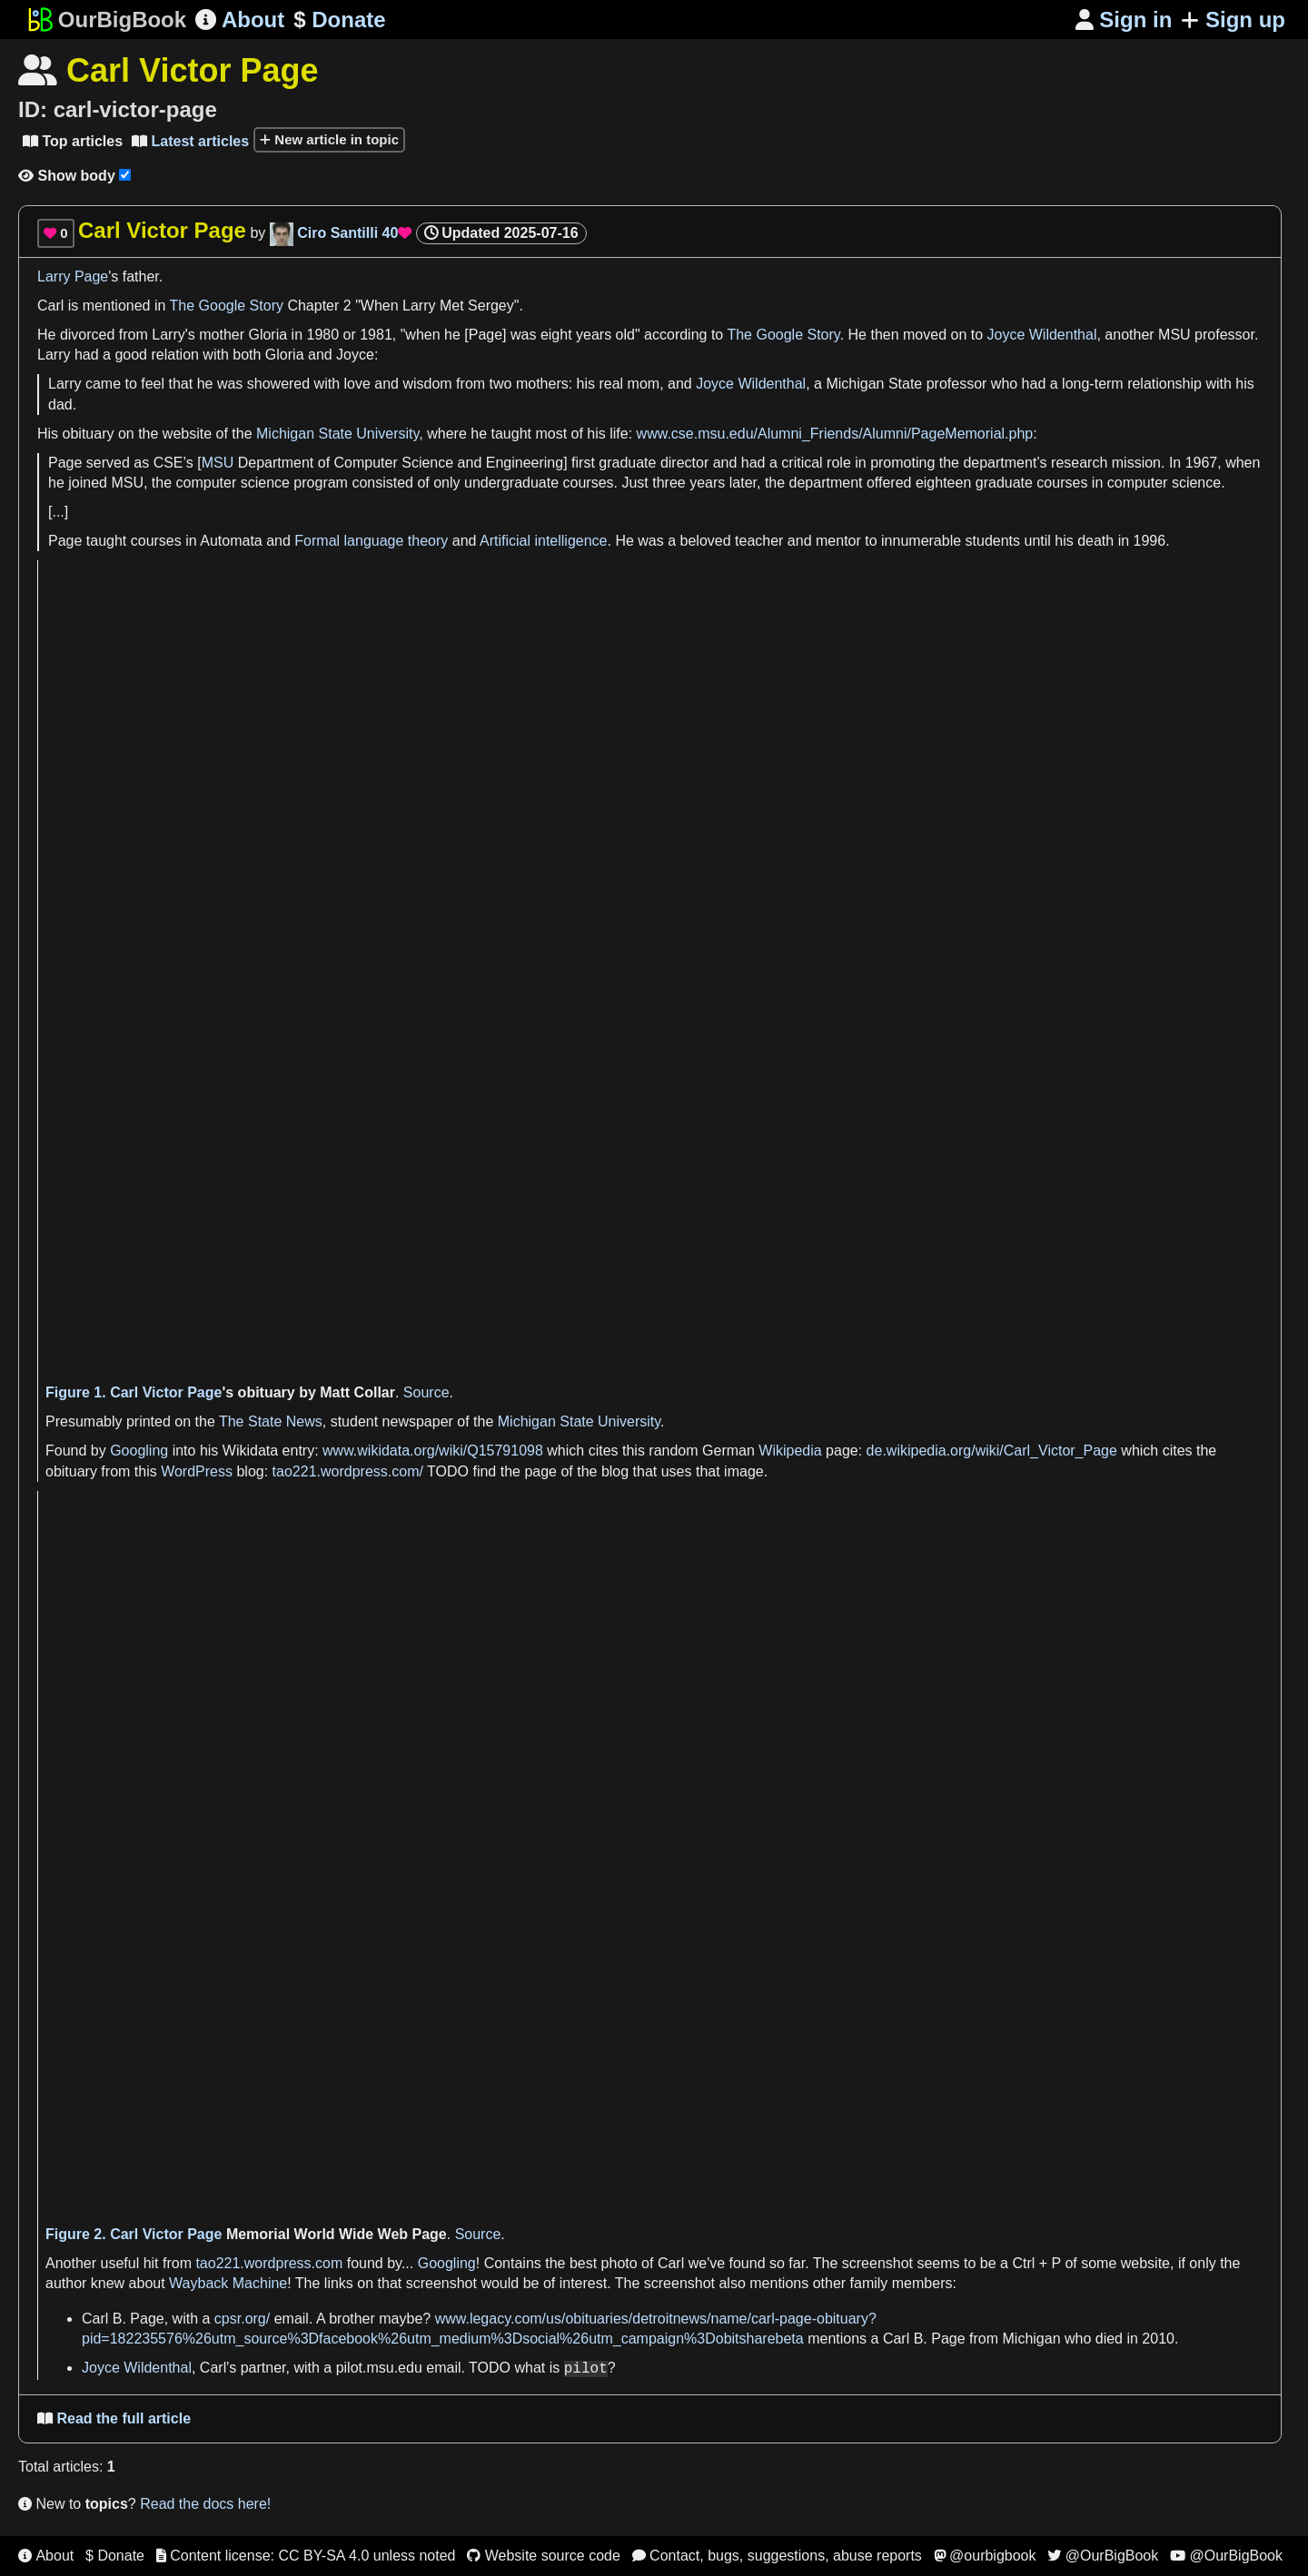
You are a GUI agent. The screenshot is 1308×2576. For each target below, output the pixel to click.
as (141, 462)
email (291, 2318)
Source (426, 1392)
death (1095, 540)
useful (119, 2263)
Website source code (543, 2555)
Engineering (524, 462)
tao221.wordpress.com (268, 2263)
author (65, 2283)
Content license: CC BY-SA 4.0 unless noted (306, 2555)
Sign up (1233, 19)
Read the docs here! (205, 2504)
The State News (270, 1421)
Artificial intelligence (544, 540)
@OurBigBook (1102, 2555)
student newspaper (392, 1421)
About (239, 19)
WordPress (197, 1471)
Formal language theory (371, 540)
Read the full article (114, 2418)
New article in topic (329, 139)
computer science (233, 482)
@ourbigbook (985, 2555)
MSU (218, 462)
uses (676, 1471)
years (593, 334)
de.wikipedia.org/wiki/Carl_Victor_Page (992, 1450)
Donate (339, 20)
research (1079, 462)
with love (342, 383)
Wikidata (250, 1450)
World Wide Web (351, 2234)
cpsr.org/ (242, 2318)
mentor (838, 540)
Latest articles (190, 141)
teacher (759, 540)
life (618, 433)
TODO (448, 1471)
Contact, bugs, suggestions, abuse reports (777, 2555)
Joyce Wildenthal (1042, 334)
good (130, 354)
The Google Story (226, 305)
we (698, 2263)
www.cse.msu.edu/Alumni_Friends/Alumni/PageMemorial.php (835, 433)
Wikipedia (789, 1450)
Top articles (73, 141)
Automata (231, 540)
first (583, 462)
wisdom (426, 383)
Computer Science (394, 462)
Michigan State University (337, 433)
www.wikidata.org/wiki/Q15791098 (432, 1450)
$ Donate (114, 2555)
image (744, 1471)
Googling (139, 1450)
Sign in (1124, 19)
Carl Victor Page (166, 1392)
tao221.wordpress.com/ (347, 1471)
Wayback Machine (228, 2283)
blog (249, 1471)
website (187, 433)
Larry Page (72, 276)
